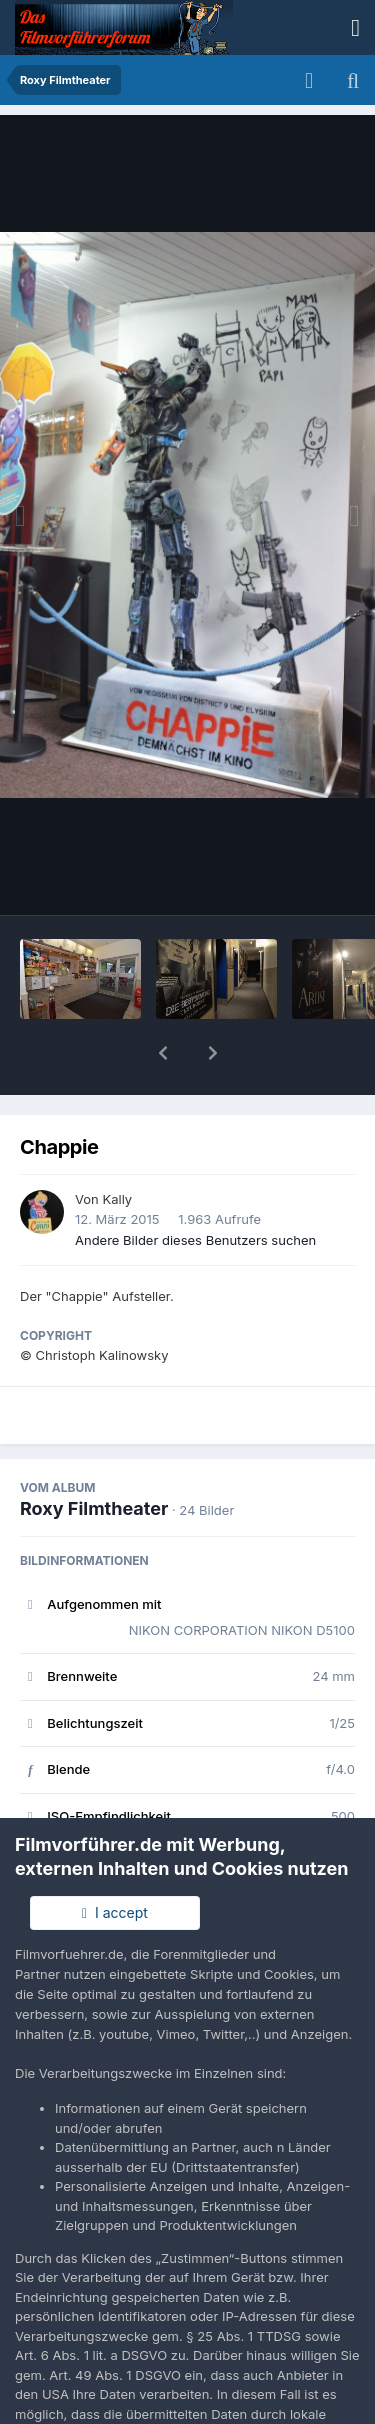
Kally (117, 1147)
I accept (115, 1912)
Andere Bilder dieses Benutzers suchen (195, 1188)
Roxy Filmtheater (94, 1456)
